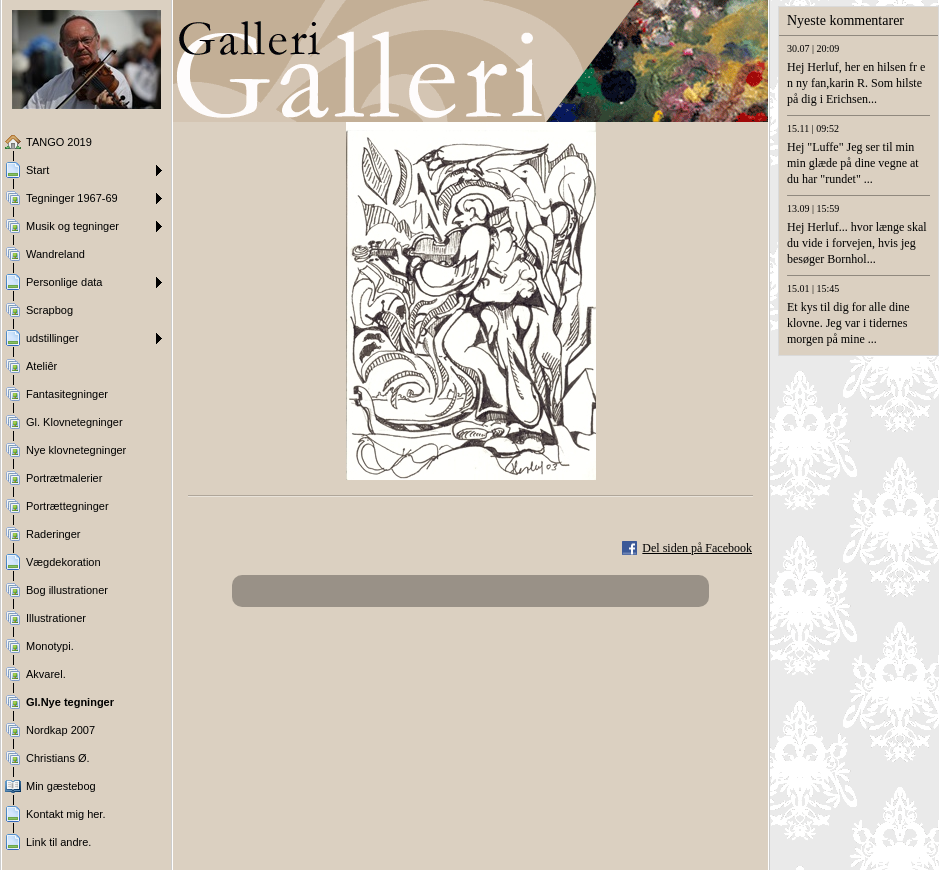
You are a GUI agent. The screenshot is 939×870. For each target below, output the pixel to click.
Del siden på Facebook (697, 548)
